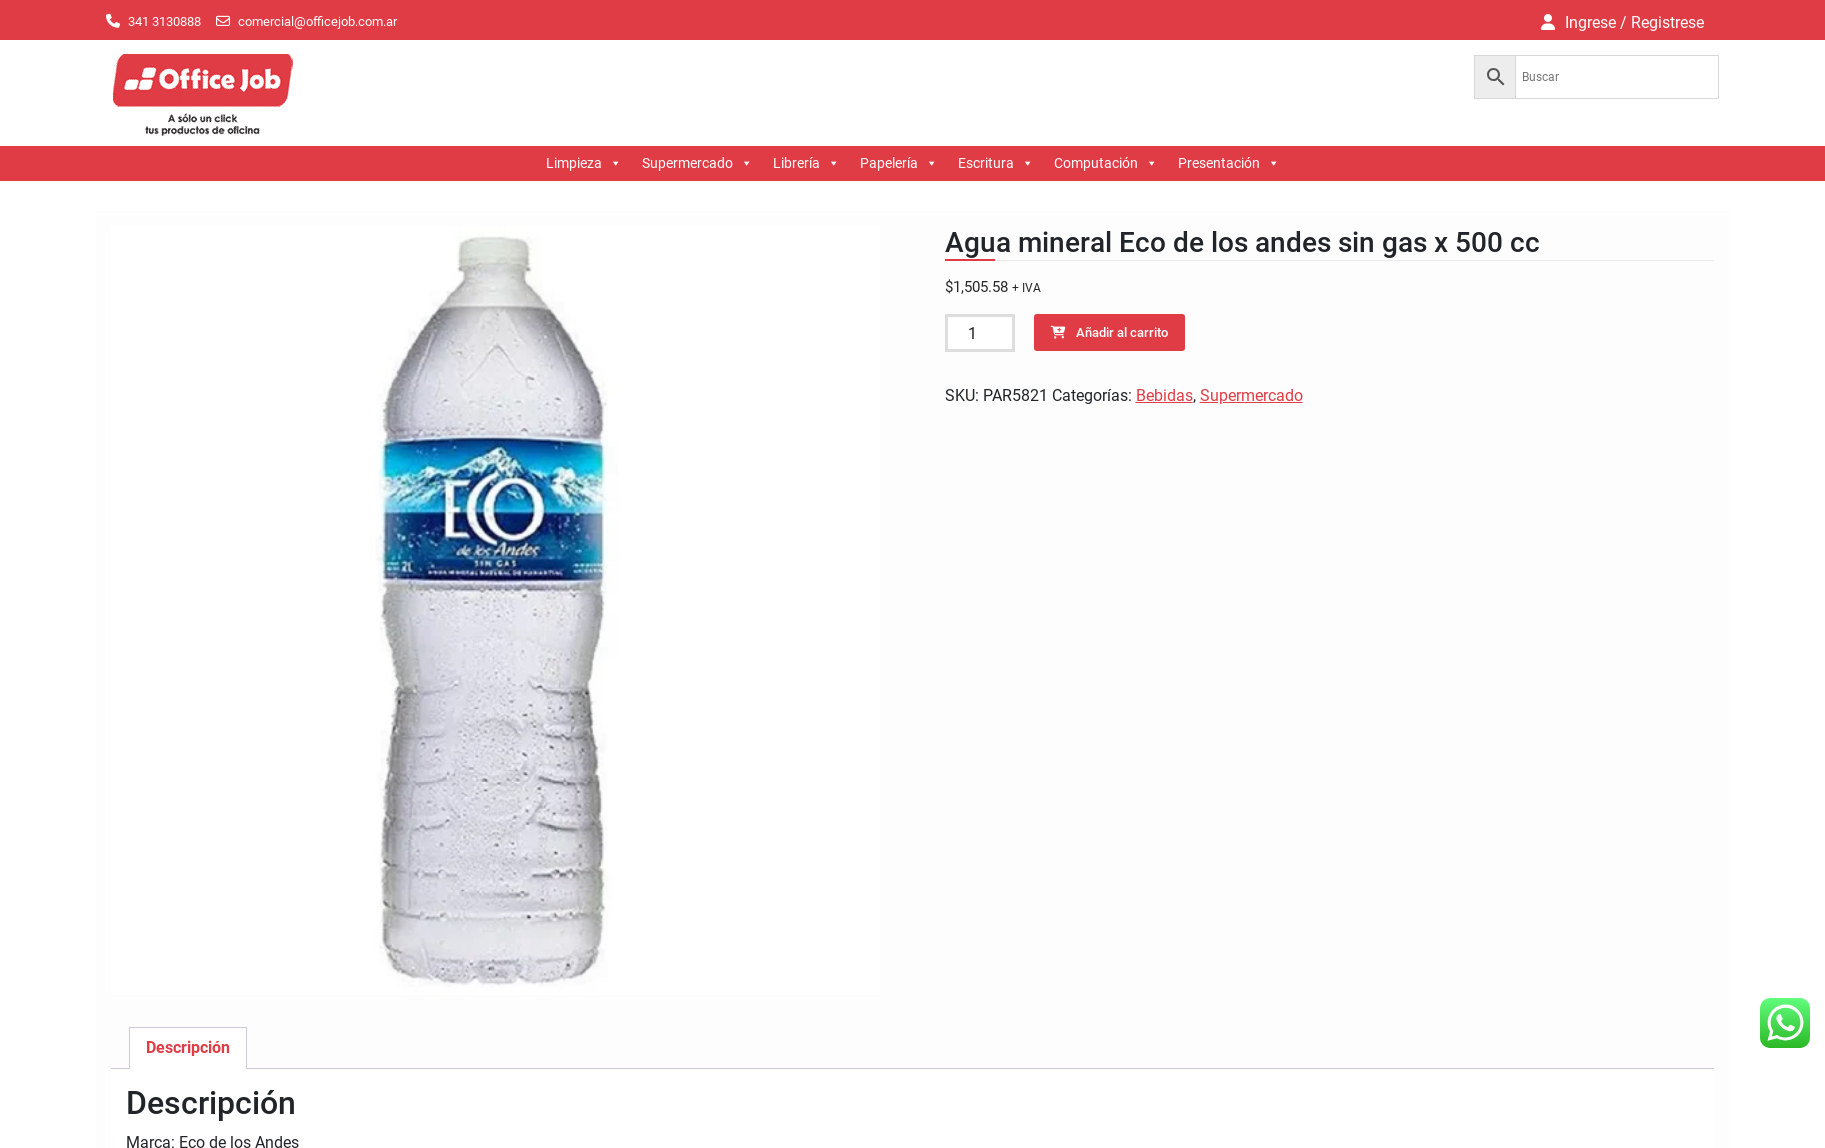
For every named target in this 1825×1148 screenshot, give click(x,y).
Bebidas (1164, 395)
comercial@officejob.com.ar (317, 21)
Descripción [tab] (188, 1047)
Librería (806, 163)
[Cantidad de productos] (980, 333)
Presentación (1229, 163)
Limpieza (584, 163)
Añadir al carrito (1122, 332)
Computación (1106, 163)
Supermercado (697, 163)
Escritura (996, 163)
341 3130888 (164, 21)
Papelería (899, 163)
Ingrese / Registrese (1634, 22)
